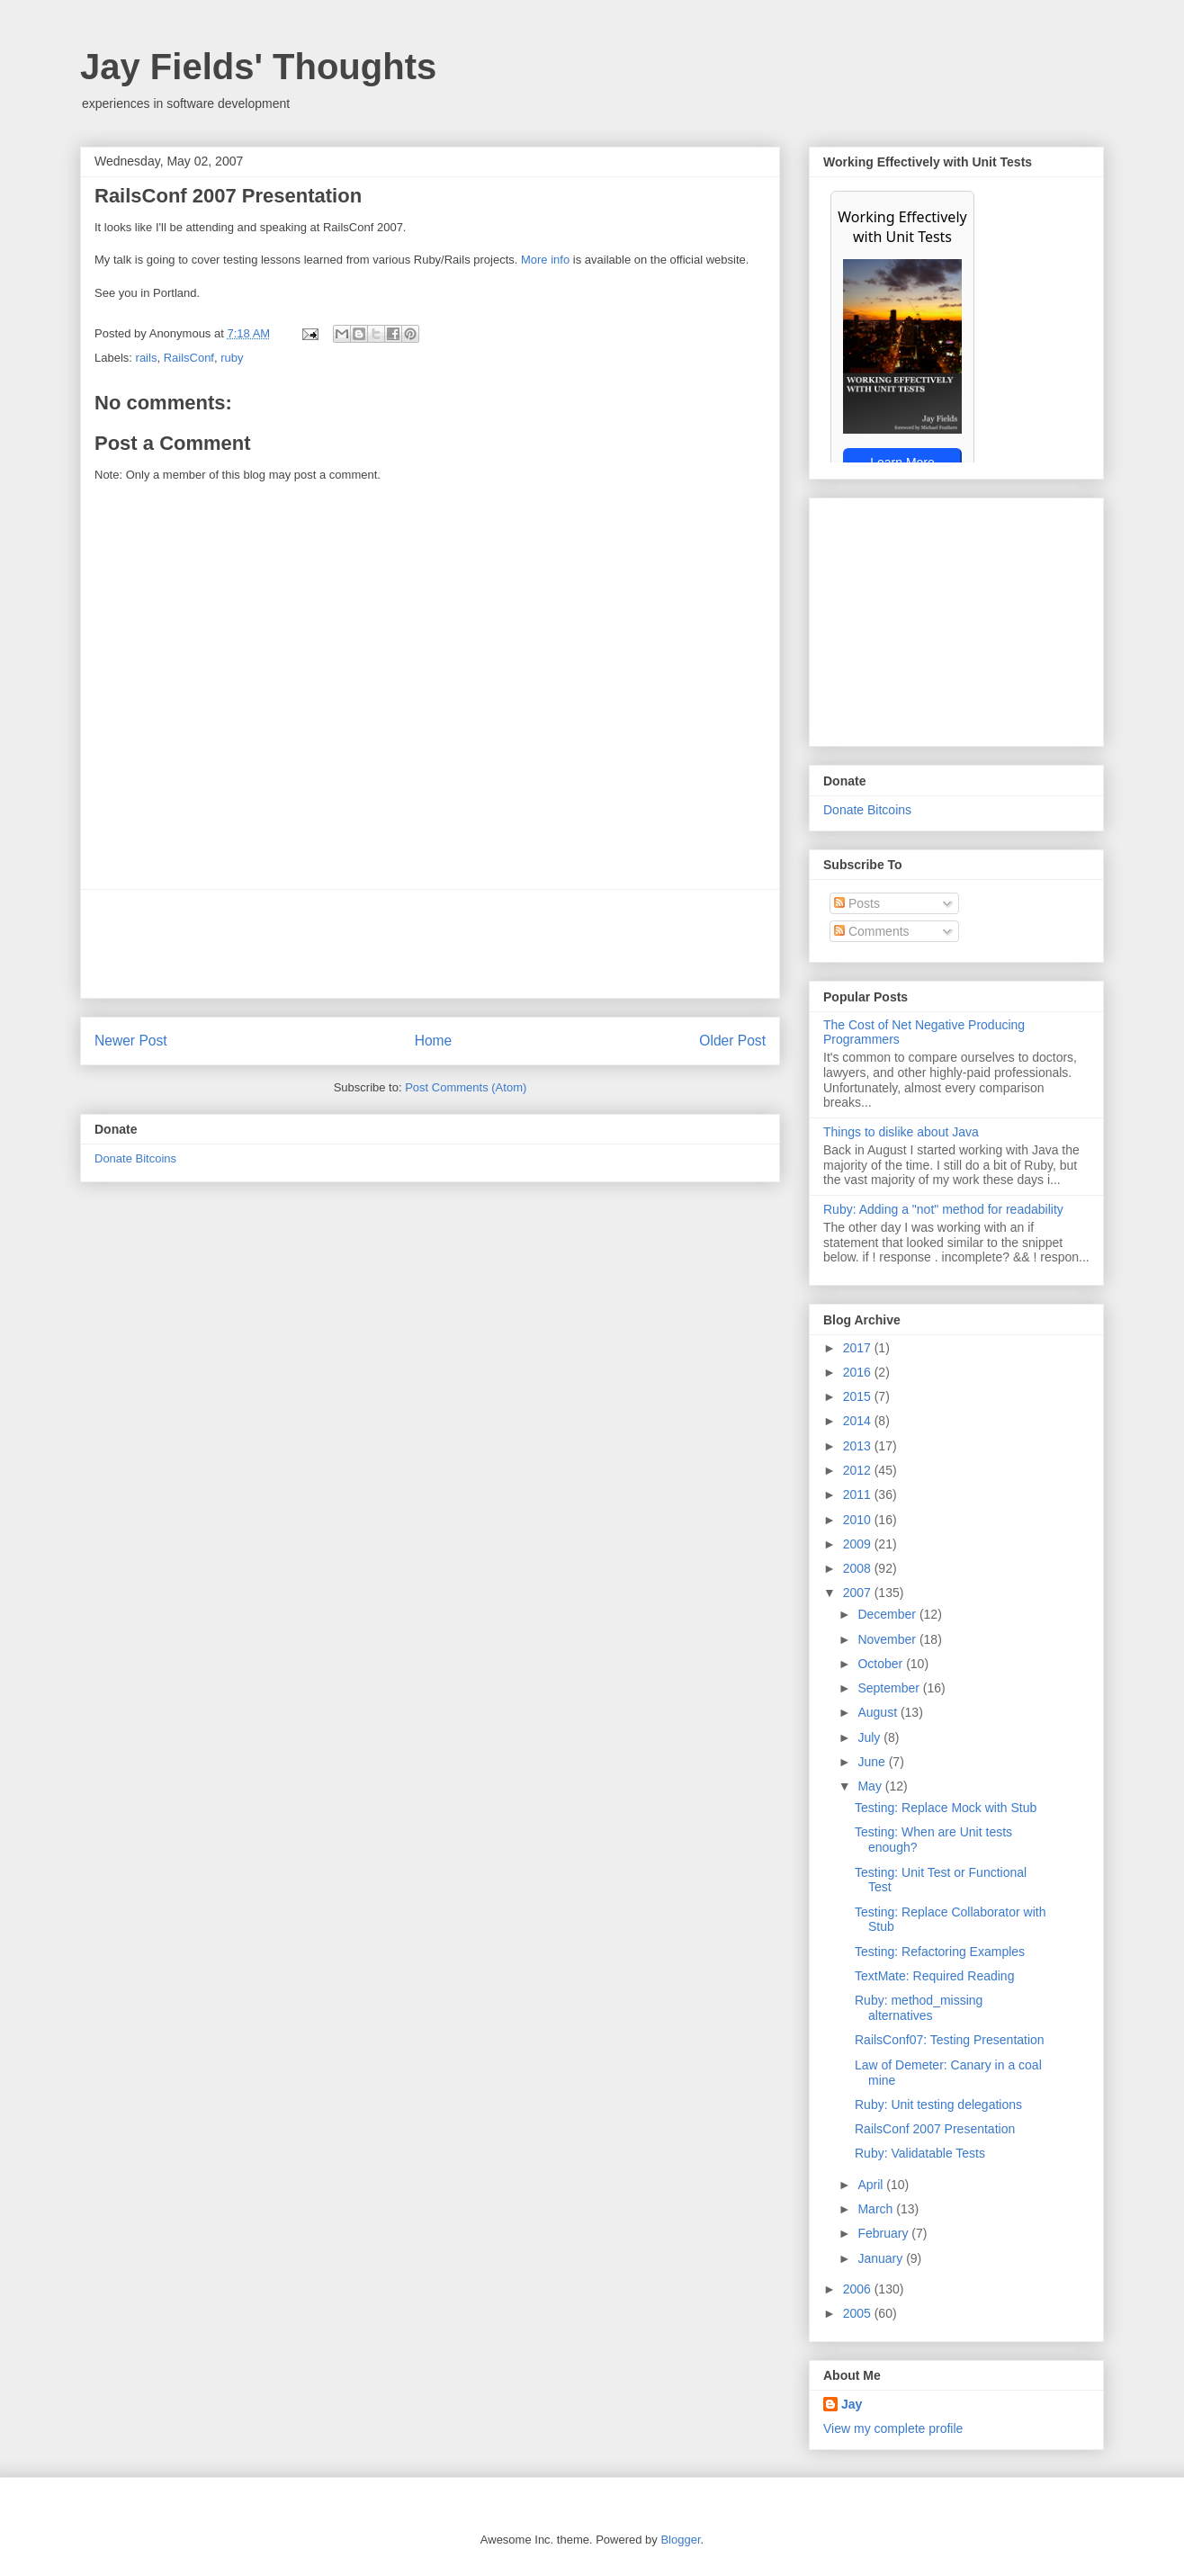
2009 (859, 1544)
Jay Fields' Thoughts (258, 66)
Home (434, 1040)
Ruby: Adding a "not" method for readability (943, 1209)
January (881, 2258)
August (878, 1712)
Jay (851, 2404)
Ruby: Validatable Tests (920, 2153)
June (872, 1762)
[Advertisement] (430, 943)
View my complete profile (893, 2428)
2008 (859, 1568)
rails (146, 357)
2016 (859, 1372)
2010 (859, 1519)
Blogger (680, 2539)
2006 (859, 2289)
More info (545, 259)
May (870, 1786)
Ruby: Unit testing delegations (938, 2104)
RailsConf (189, 357)
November (888, 1639)
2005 (859, 2313)
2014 (859, 1421)
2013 (859, 1446)
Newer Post (130, 1040)
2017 (859, 1348)
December (888, 1614)
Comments (872, 931)
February (884, 2233)
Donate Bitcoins (135, 1158)
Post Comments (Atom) (465, 1087)
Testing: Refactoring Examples (940, 1951)
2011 (859, 1494)
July (870, 1737)
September (889, 1688)
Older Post (732, 1040)
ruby (231, 357)
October (881, 1663)
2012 (859, 1470)
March (876, 2209)
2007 (859, 1592)
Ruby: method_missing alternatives (918, 2008)
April (871, 2184)
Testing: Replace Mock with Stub (945, 1807)
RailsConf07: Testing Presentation (950, 2040)
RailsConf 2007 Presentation (935, 2129)
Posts (857, 903)
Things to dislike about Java (901, 1132)
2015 (859, 1396)
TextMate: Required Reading (934, 1976)
